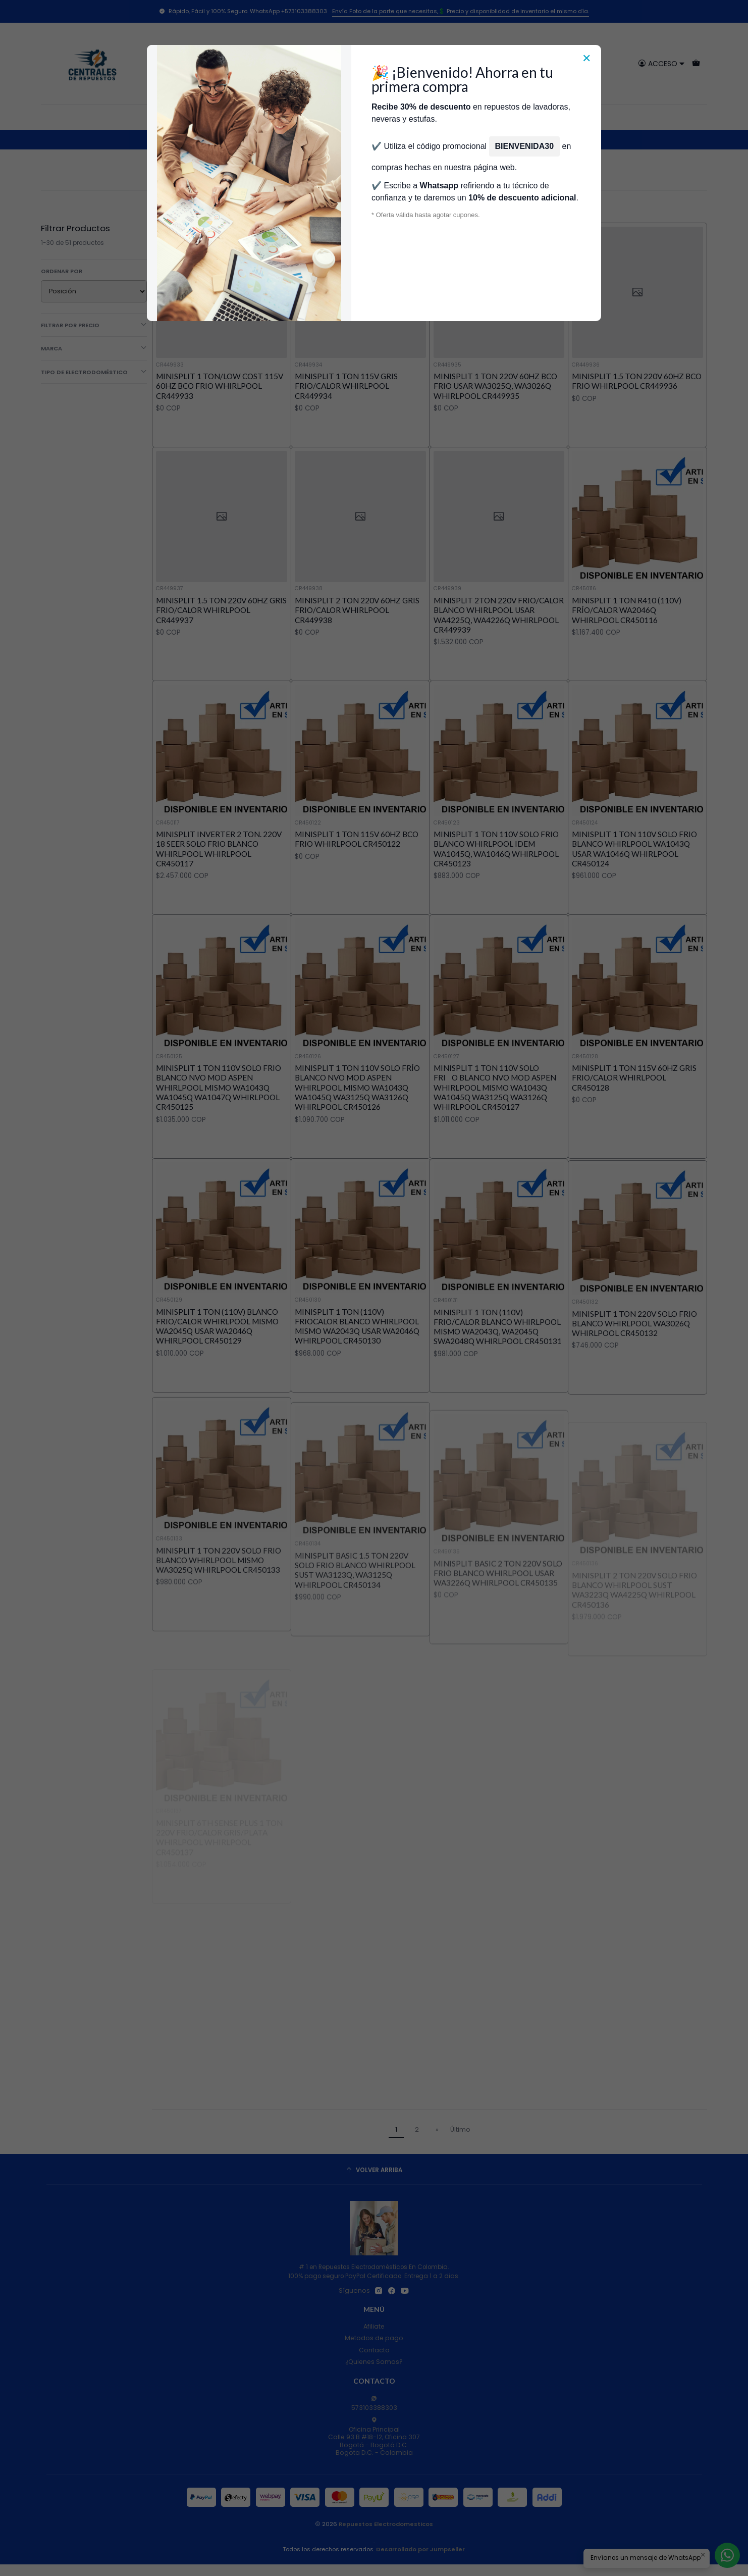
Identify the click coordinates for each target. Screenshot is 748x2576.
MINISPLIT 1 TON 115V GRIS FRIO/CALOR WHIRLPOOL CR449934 (346, 386)
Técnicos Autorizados (336, 117)
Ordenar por (61, 271)
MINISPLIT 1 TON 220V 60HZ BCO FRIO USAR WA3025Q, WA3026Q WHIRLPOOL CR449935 (495, 386)
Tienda (276, 117)
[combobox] (374, 64)
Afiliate (374, 2326)
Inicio (246, 117)
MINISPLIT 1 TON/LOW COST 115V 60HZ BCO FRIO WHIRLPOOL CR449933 (219, 386)
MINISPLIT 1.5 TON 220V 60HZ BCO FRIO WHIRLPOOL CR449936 (637, 381)
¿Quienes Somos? (374, 2361)
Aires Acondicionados (253, 139)
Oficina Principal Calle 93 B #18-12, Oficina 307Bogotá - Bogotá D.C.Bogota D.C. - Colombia (374, 2437)
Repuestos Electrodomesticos (386, 2524)
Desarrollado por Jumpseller (420, 2549)
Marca (94, 348)
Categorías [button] (203, 117)
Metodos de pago (374, 2338)
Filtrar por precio (94, 325)
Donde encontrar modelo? (430, 117)
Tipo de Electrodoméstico (94, 372)
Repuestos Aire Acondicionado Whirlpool (359, 139)
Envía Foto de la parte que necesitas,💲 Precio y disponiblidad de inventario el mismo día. (460, 11)
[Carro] (696, 63)
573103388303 (374, 2403)
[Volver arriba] (374, 2171)
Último (460, 2129)
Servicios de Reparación (528, 117)
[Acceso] (661, 63)
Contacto (374, 2350)
